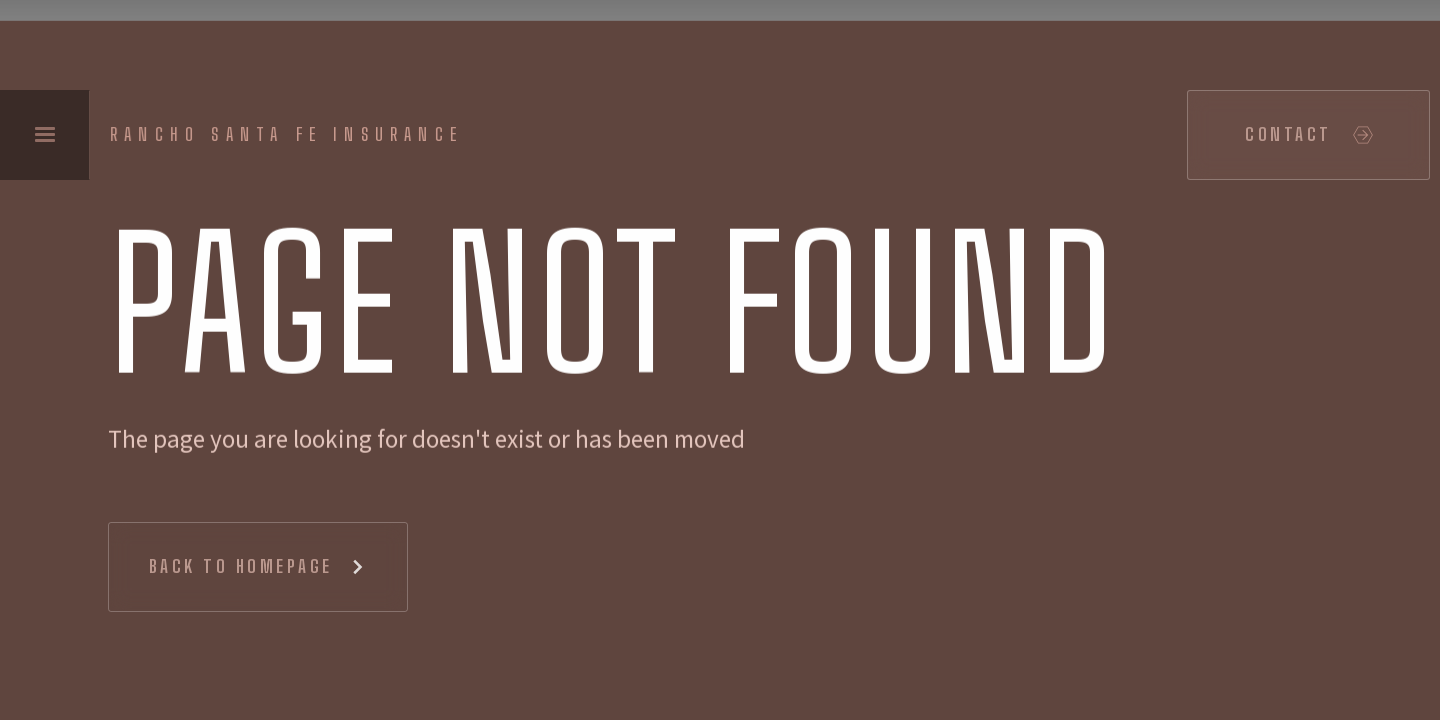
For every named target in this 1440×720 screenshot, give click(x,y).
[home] (292, 135)
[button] (45, 135)
